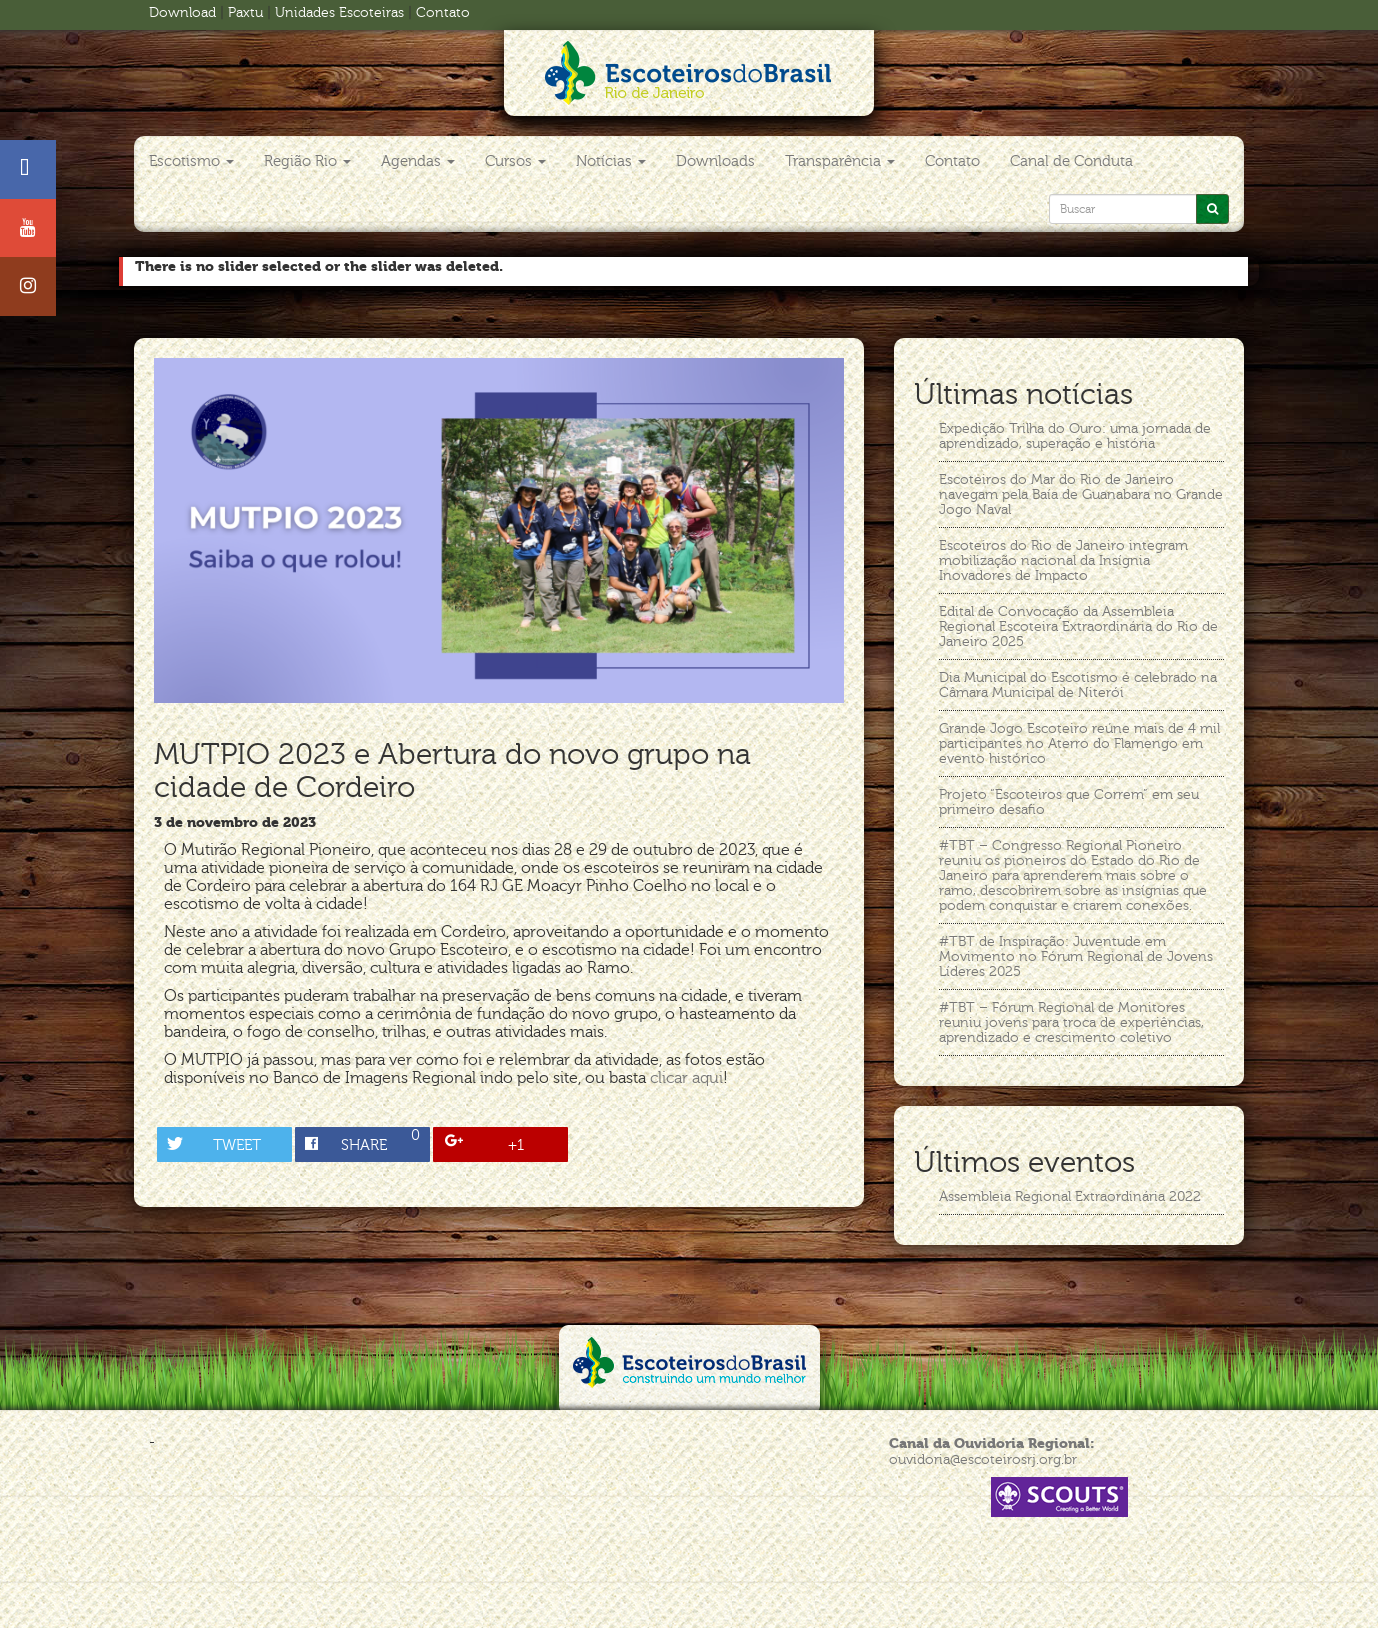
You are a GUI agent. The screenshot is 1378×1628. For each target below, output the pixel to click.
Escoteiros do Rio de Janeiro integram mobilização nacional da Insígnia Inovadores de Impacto (1063, 560)
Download (182, 12)
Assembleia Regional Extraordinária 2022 (1070, 1196)
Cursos (515, 161)
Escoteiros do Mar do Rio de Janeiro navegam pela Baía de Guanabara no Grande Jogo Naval (1081, 494)
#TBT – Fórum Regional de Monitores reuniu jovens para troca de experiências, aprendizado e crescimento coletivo (1071, 1022)
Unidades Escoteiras (339, 12)
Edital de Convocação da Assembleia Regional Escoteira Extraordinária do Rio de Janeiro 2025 (1078, 626)
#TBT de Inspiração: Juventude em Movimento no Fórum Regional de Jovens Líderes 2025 (1076, 956)
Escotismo (191, 161)
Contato (443, 12)
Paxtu (245, 12)
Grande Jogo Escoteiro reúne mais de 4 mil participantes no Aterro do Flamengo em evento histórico (1079, 743)
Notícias (611, 161)
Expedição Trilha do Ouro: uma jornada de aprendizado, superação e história (1075, 436)
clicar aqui (686, 1078)
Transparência (840, 161)
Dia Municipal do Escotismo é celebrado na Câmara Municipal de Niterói (1078, 685)
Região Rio (307, 161)
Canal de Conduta (1071, 161)
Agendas (418, 161)
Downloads (715, 161)
